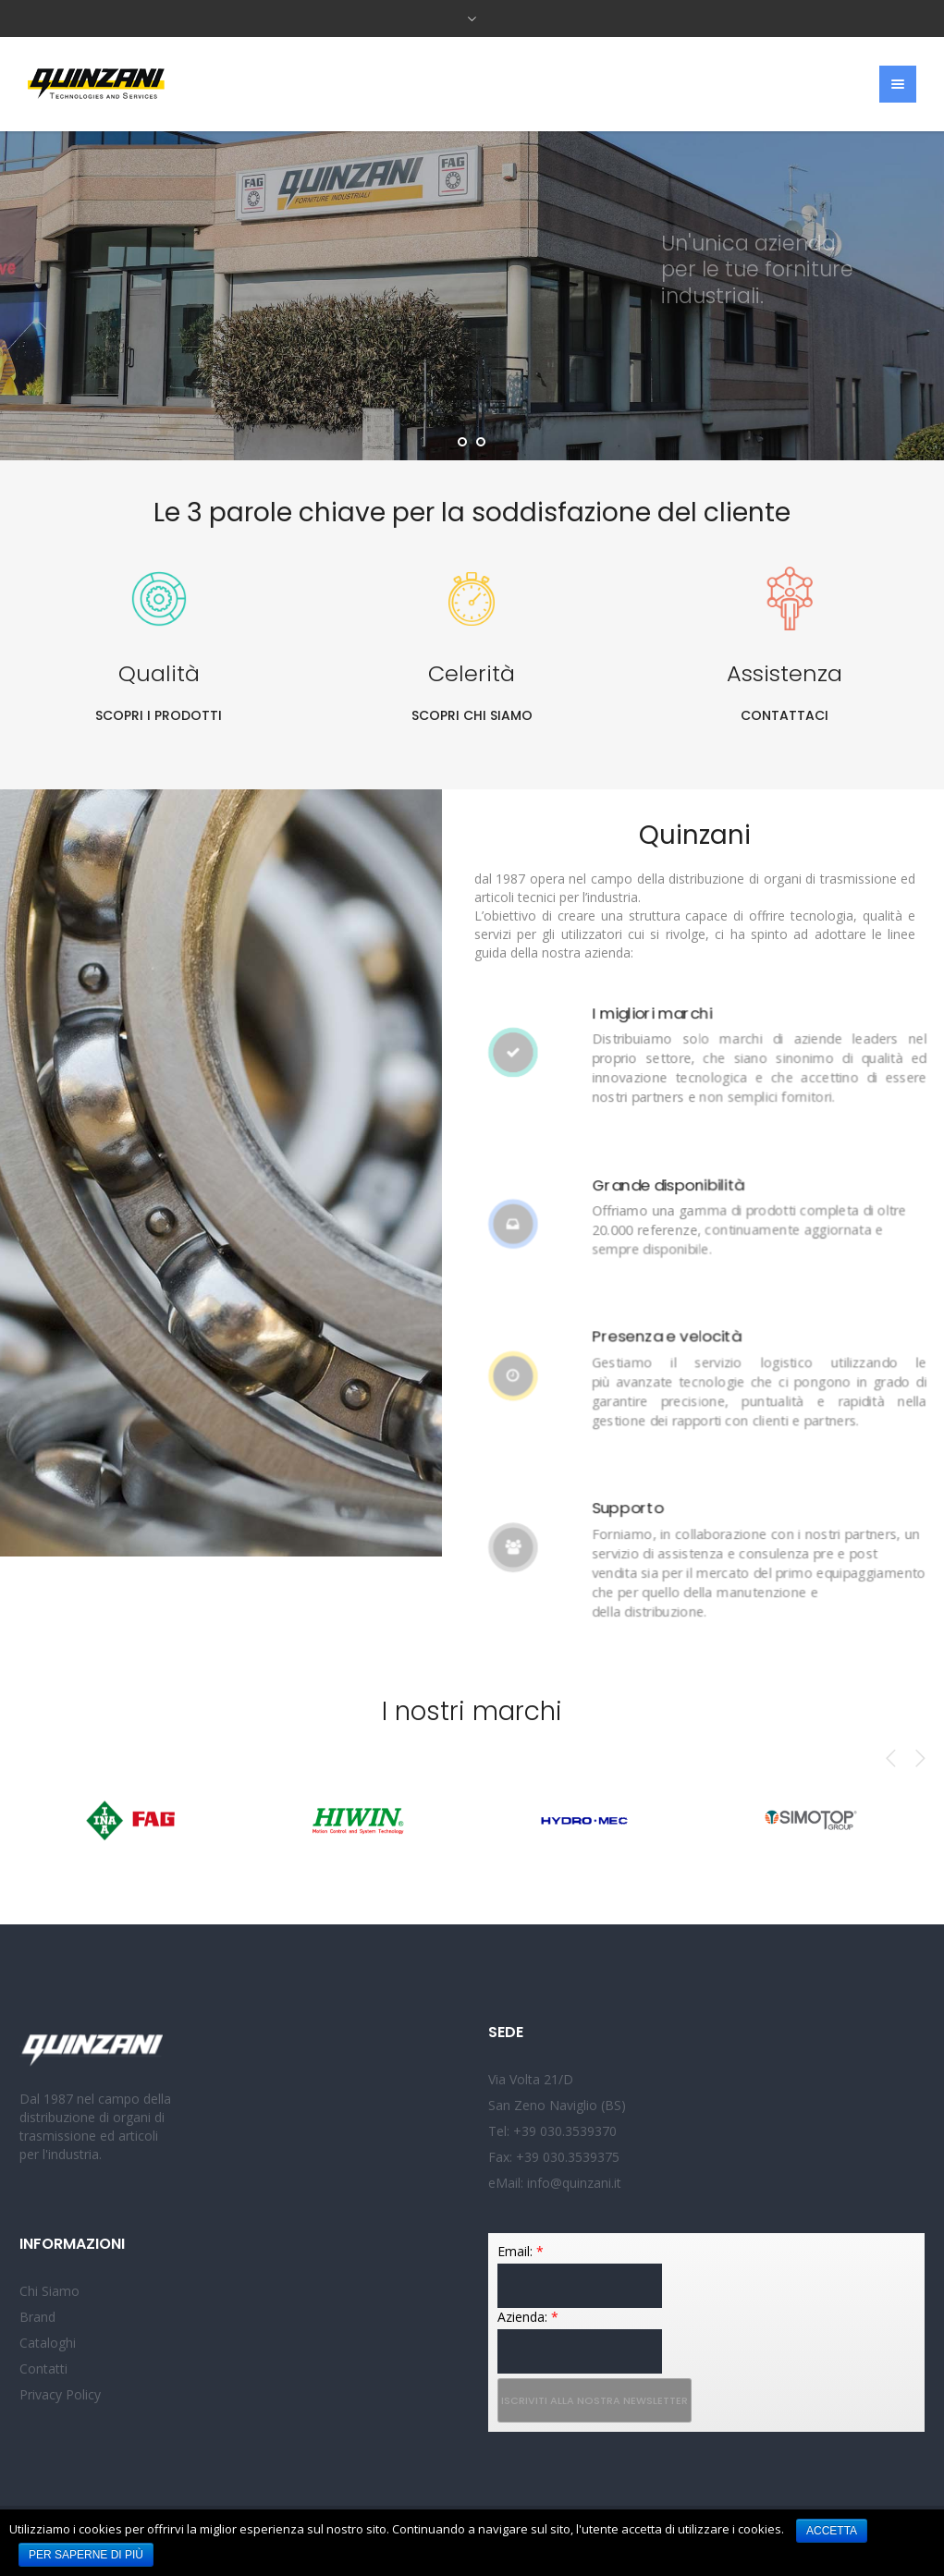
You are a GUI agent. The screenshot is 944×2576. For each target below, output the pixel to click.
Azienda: (527, 2317)
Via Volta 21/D (530, 2079)
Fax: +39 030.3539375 (553, 2157)
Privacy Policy (60, 2394)
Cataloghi (47, 2342)
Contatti (43, 2368)
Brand (37, 2317)
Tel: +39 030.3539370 (552, 2131)
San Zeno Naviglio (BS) (557, 2105)
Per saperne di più (86, 2554)
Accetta (831, 2530)
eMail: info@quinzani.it (554, 2182)
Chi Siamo (49, 2291)
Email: (520, 2251)
